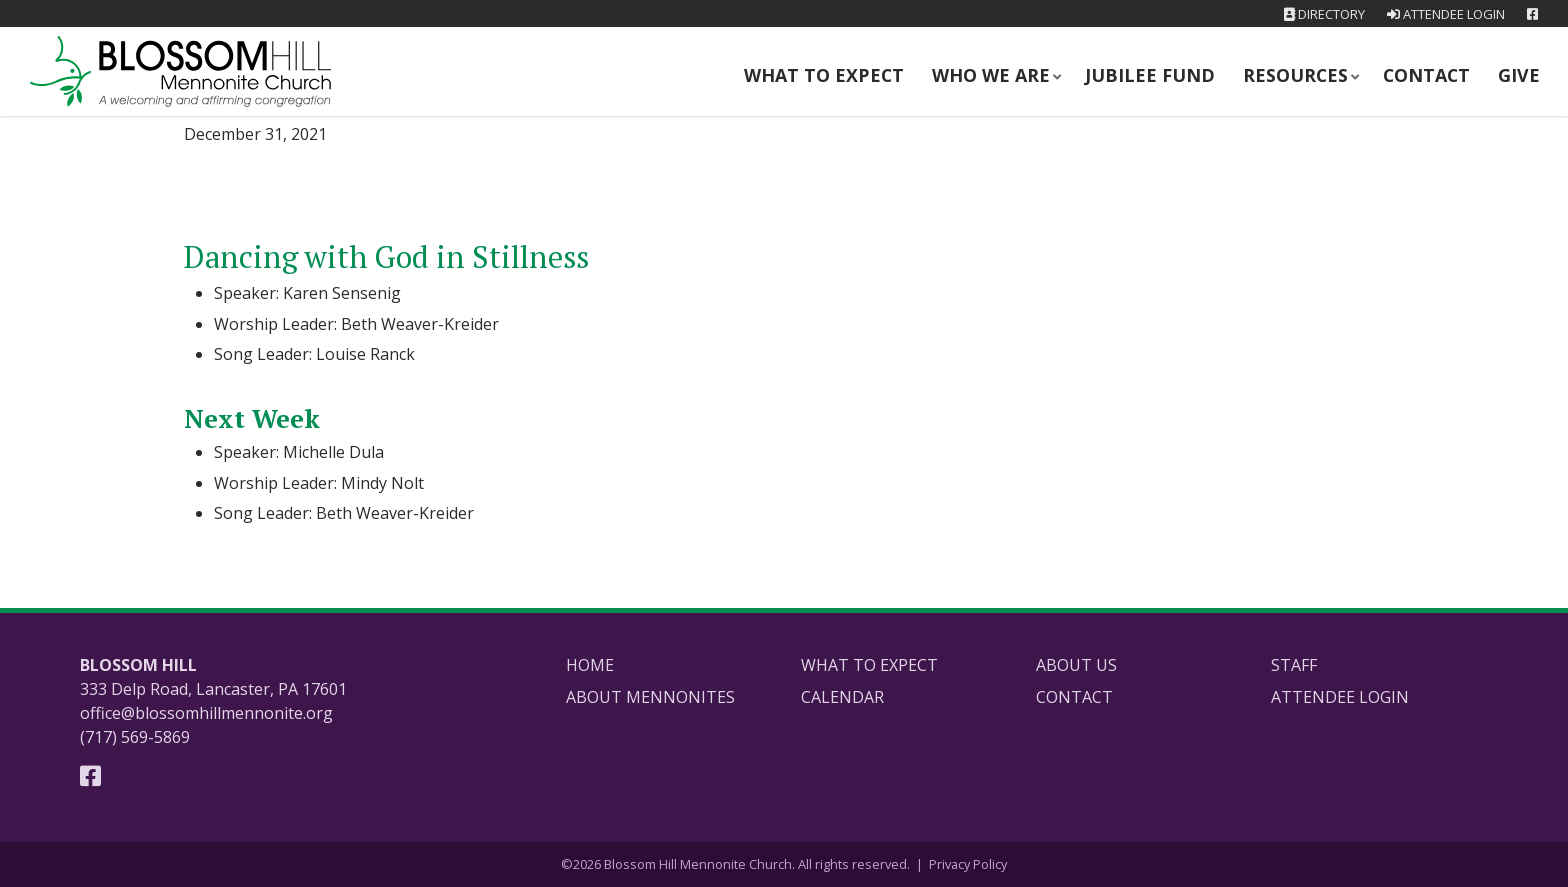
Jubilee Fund (1175, 73)
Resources (1307, 73)
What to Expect (877, 73)
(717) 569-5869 (135, 737)
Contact (1433, 73)
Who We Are (1032, 73)
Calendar (842, 697)
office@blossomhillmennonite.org (206, 713)
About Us (1076, 665)
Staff (1294, 665)
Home (590, 665)
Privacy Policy (968, 864)
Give (1521, 73)
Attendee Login (1446, 14)
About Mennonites (650, 697)
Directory (1324, 14)
